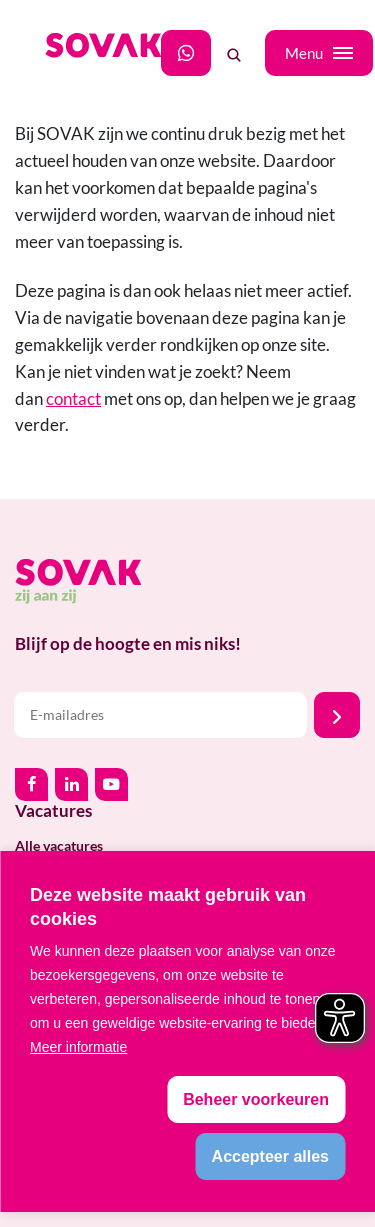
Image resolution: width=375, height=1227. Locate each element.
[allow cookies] (270, 1156)
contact (73, 398)
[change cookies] (256, 1099)
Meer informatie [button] (78, 1047)
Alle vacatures (59, 845)
